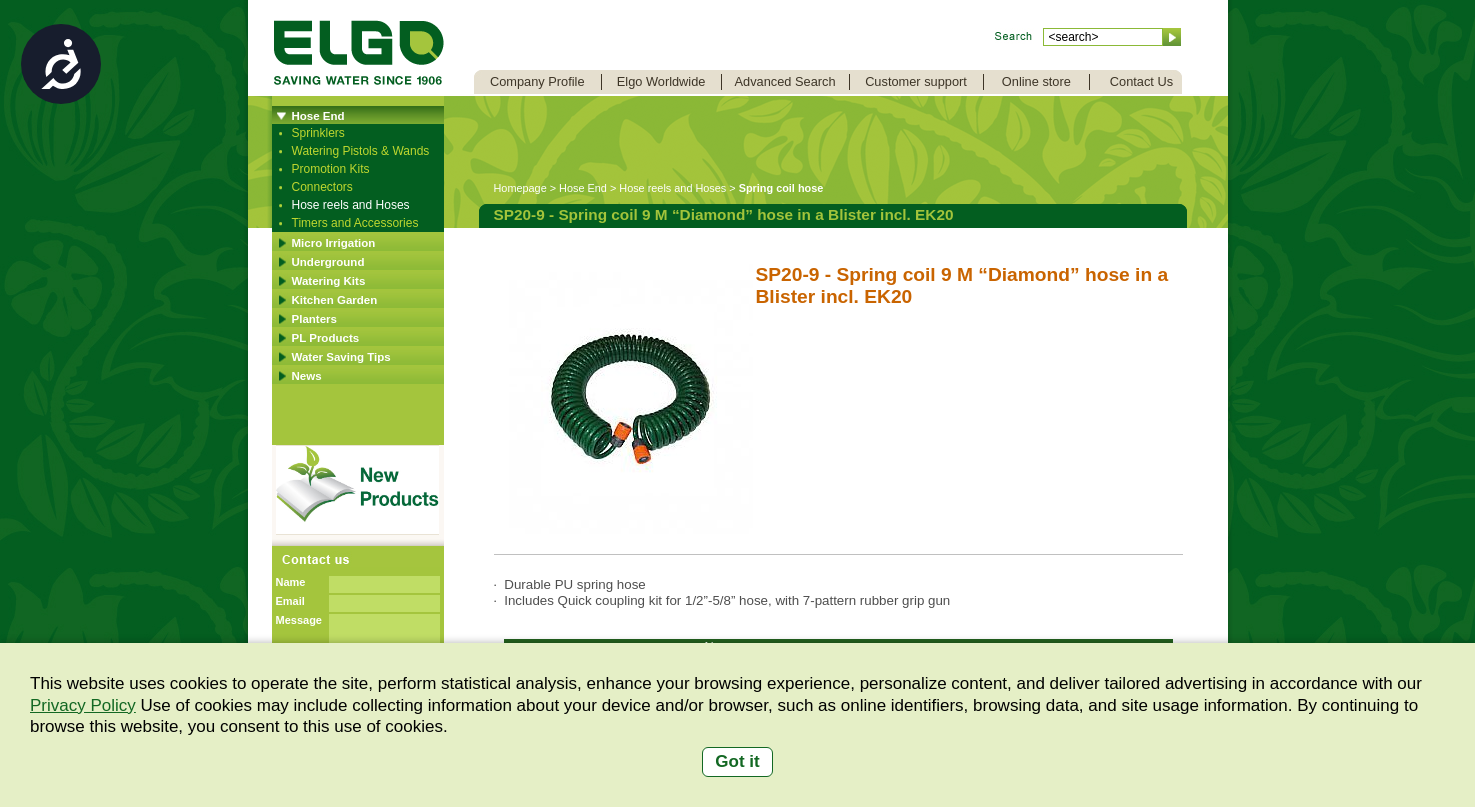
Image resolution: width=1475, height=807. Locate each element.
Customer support (916, 81)
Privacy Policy (83, 705)
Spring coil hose (781, 188)
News (307, 376)
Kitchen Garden (335, 300)
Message (299, 620)
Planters (314, 319)
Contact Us (1141, 81)
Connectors (322, 187)
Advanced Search (785, 81)
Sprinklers (318, 133)
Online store (1036, 81)
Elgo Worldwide (661, 81)
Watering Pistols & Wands (361, 151)
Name (291, 582)
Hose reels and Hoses (351, 205)
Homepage (520, 188)
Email (290, 601)
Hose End (318, 116)
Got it (737, 761)
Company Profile (537, 81)
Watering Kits (329, 281)
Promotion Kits (331, 169)
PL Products (326, 338)
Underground (328, 262)
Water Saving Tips (341, 357)
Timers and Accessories (355, 223)
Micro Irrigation (334, 243)
